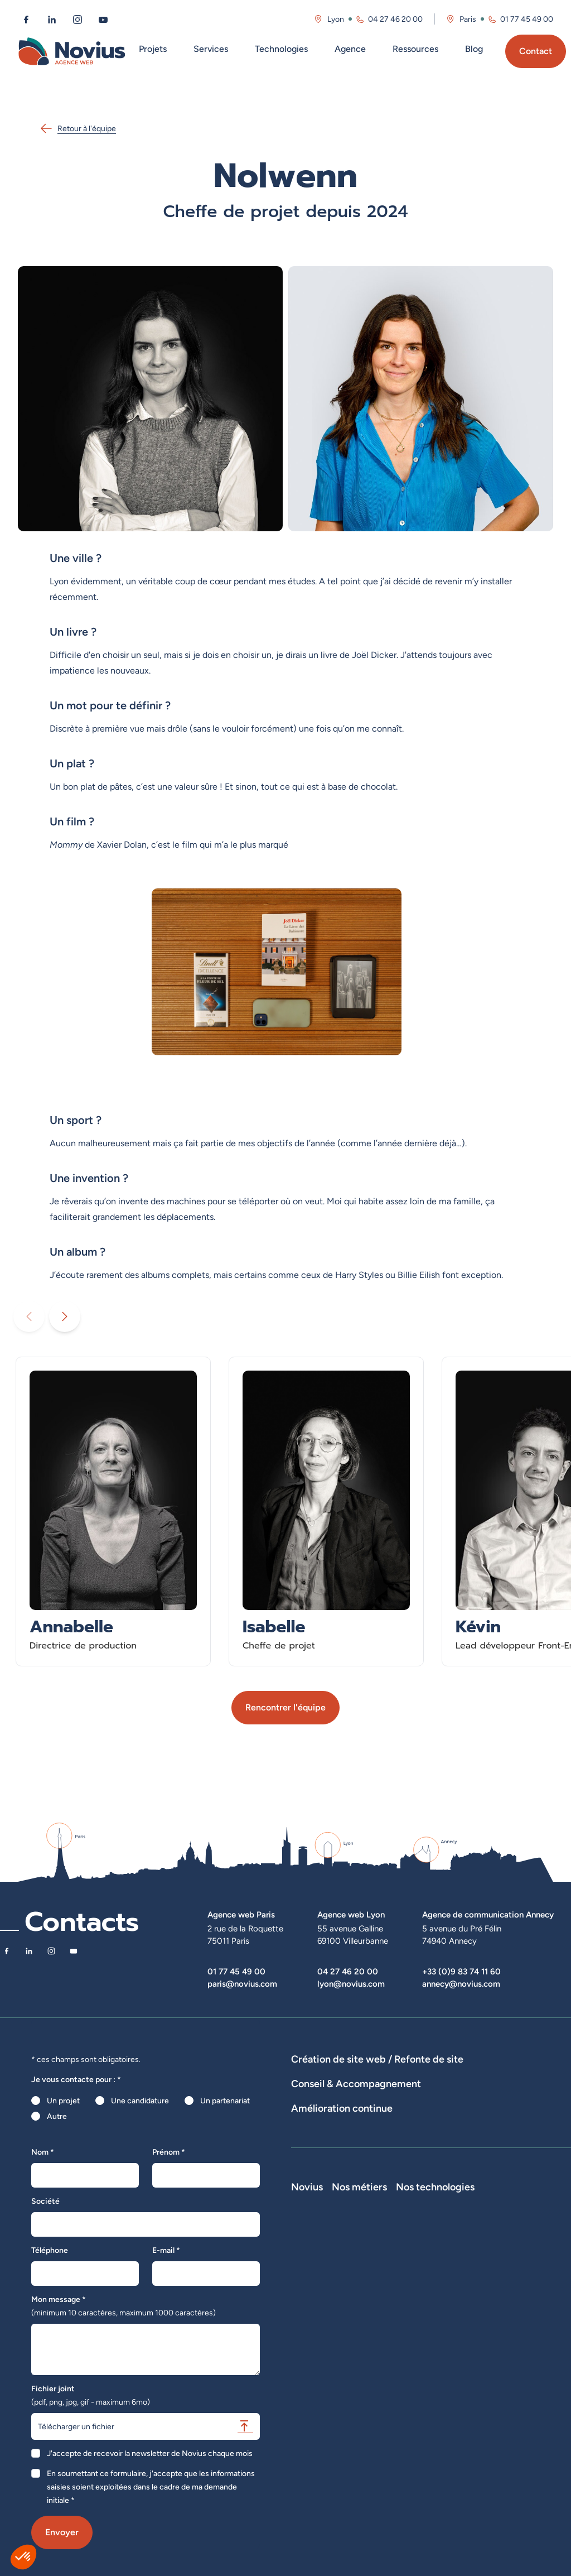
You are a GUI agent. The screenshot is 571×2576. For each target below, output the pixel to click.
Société (45, 2201)
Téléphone (49, 2250)
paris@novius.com (242, 1983)
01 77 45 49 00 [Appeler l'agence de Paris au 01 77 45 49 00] (526, 19)
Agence (350, 49)
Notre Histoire (316, 2296)
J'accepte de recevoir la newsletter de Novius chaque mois (150, 2453)
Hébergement (500, 2090)
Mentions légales (320, 2390)
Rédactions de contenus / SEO (482, 2130)
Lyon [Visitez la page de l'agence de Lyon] (335, 19)
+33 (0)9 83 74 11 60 (461, 1971)
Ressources (415, 49)
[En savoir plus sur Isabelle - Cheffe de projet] (326, 1511)
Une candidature (140, 2100)
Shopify (514, 2358)
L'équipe (306, 2312)
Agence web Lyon (351, 1914)
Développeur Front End (452, 2329)
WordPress (520, 2327)
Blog (474, 49)
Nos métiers (447, 2280)
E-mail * (166, 2250)
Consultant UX (444, 2454)
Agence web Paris (241, 1914)
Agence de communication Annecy (488, 1914)
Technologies (281, 49)
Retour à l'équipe (78, 128)
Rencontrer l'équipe (285, 1707)
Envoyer (62, 2532)
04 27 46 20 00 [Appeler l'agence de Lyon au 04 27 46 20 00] (395, 19)
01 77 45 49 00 (236, 1971)
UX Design (309, 2146)
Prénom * (168, 2151)
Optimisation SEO (322, 2202)
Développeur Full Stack (448, 2302)
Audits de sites (316, 2130)
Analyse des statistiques (499, 2186)
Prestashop (520, 2343)
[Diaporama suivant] (64, 1316)
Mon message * (123, 2306)
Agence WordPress (431, 2090)
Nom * (42, 2151)
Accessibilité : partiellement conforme (339, 2427)
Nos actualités (316, 2343)
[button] (23, 2557)
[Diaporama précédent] (29, 1316)
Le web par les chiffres (330, 2327)
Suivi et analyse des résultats (397, 2186)
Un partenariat (225, 2100)
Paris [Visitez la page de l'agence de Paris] (467, 19)
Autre (57, 2116)
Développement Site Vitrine (339, 2090)
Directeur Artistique (453, 2408)
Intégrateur (439, 2376)
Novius (307, 2280)
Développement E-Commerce (450, 2074)
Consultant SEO (447, 2423)
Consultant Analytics (455, 2439)
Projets (153, 49)
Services (210, 49)
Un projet (63, 2100)
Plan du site (311, 2448)
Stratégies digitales (385, 2130)
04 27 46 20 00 (347, 1971)
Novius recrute (317, 2358)
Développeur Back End (451, 2356)
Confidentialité (316, 2405)
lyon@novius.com (351, 1983)
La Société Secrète (324, 2374)
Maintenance (314, 2186)
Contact (535, 51)
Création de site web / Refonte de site (377, 2059)
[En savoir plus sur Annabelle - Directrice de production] (113, 1511)
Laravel (513, 2312)
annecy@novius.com (461, 1983)
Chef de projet (444, 2392)
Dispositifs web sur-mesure (339, 2074)
